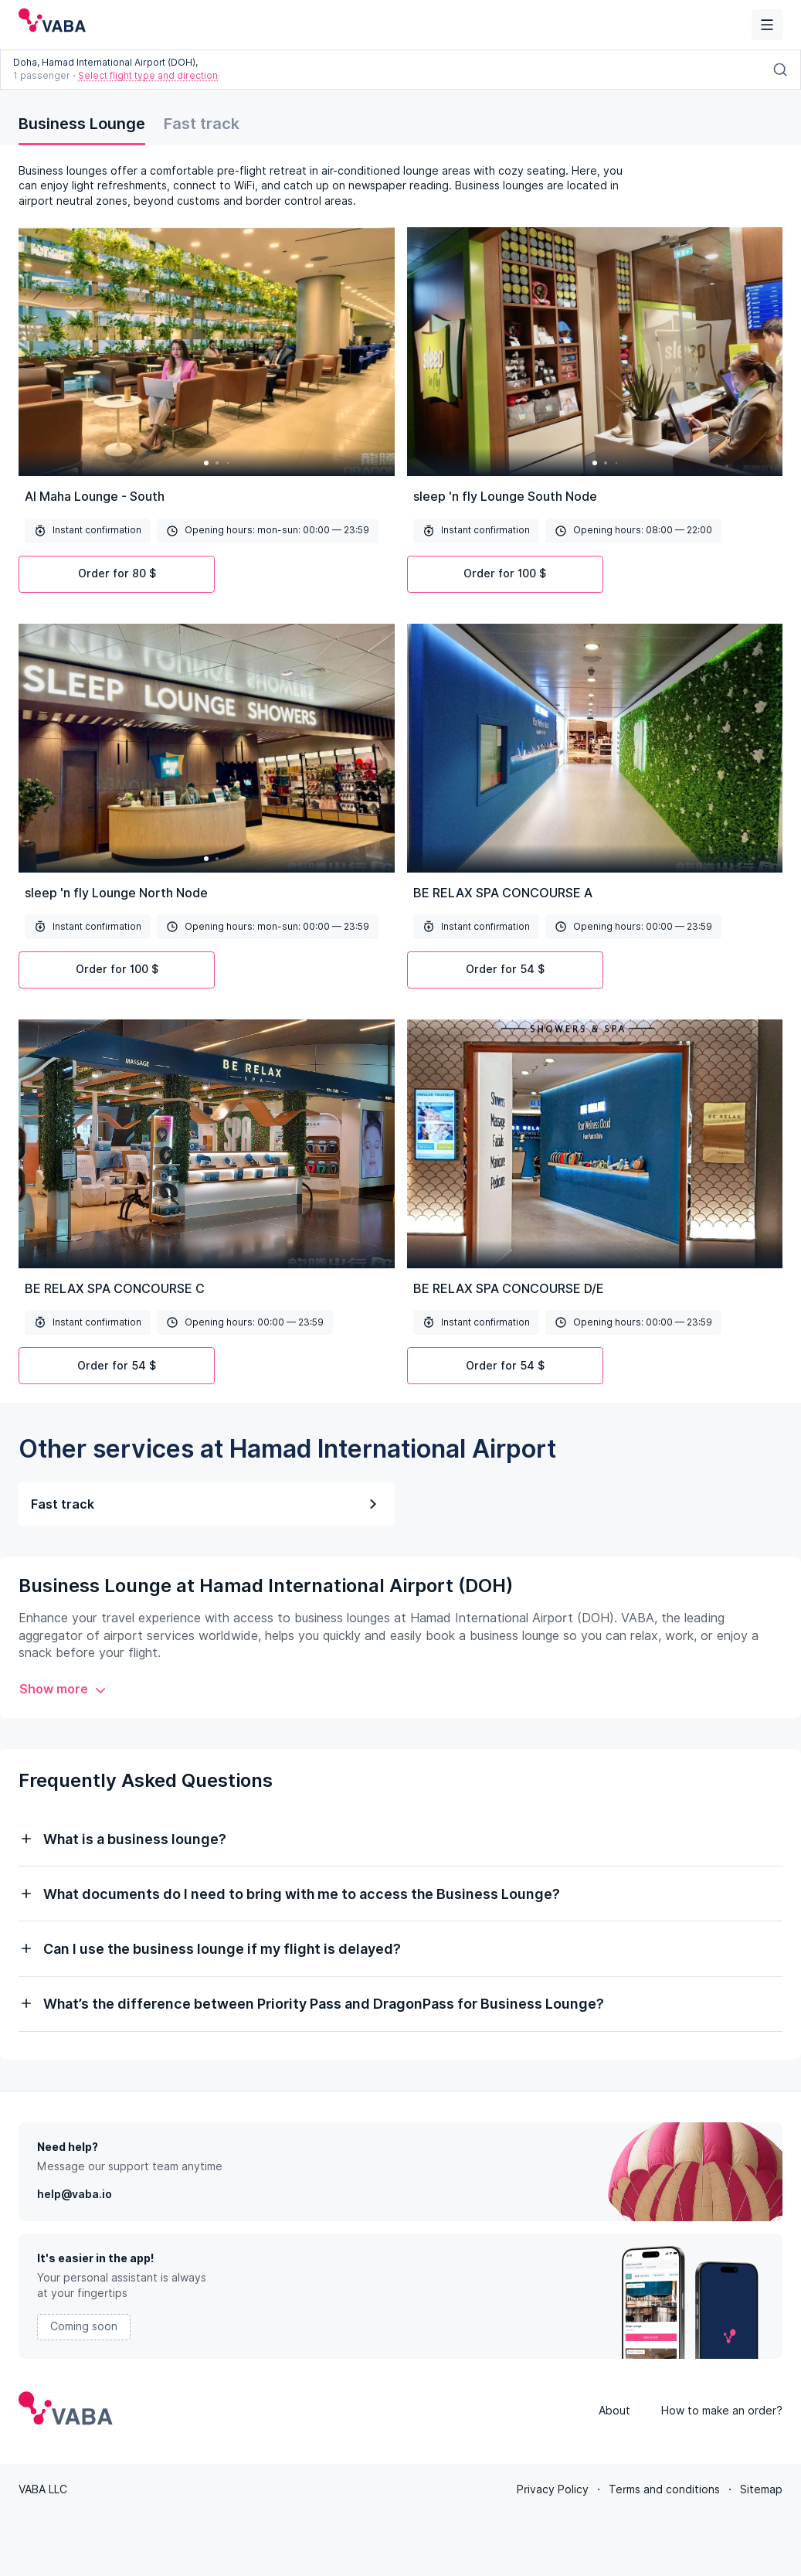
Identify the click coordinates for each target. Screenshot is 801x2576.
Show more (63, 1689)
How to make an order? (721, 2409)
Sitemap (761, 2488)
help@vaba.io (74, 2192)
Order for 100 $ (504, 573)
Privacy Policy (553, 2488)
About (614, 2409)
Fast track (201, 123)
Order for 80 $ (117, 573)
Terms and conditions (664, 2488)
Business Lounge (82, 123)
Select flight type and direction (148, 75)
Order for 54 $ (505, 969)
